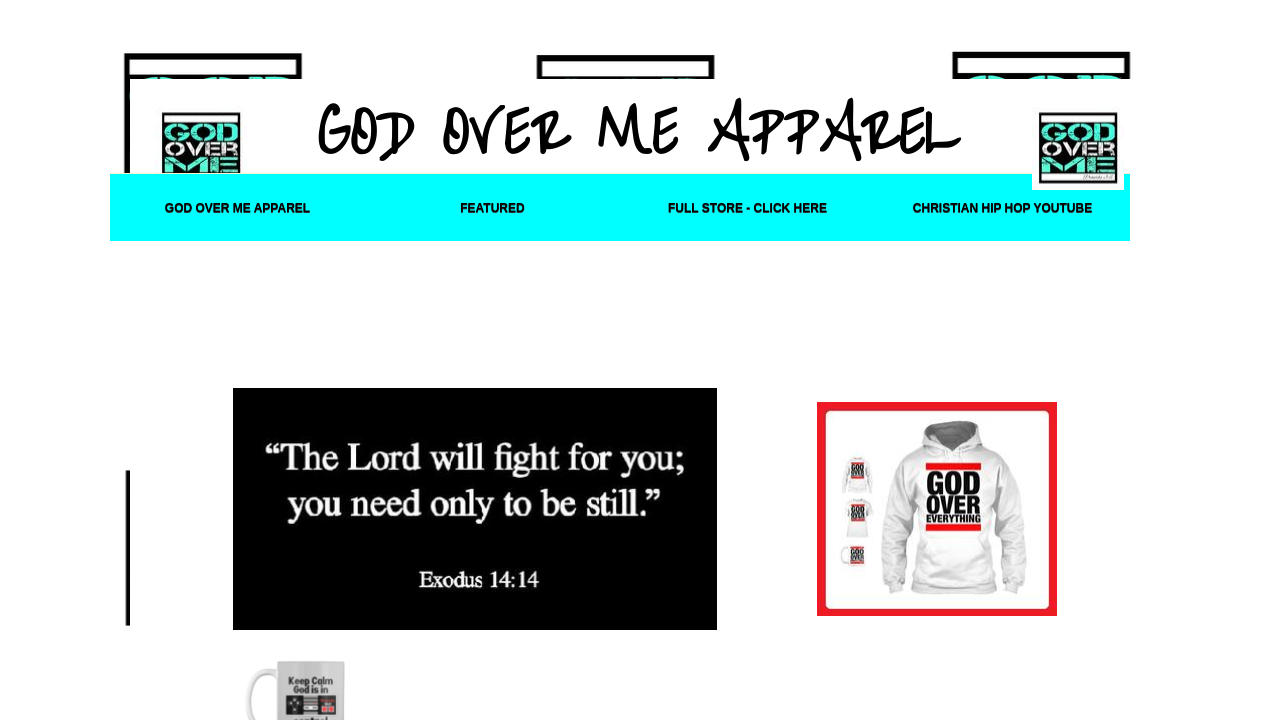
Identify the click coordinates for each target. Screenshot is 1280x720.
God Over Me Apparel (237, 208)
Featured (492, 208)
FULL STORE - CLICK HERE (747, 208)
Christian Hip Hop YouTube (1002, 208)
